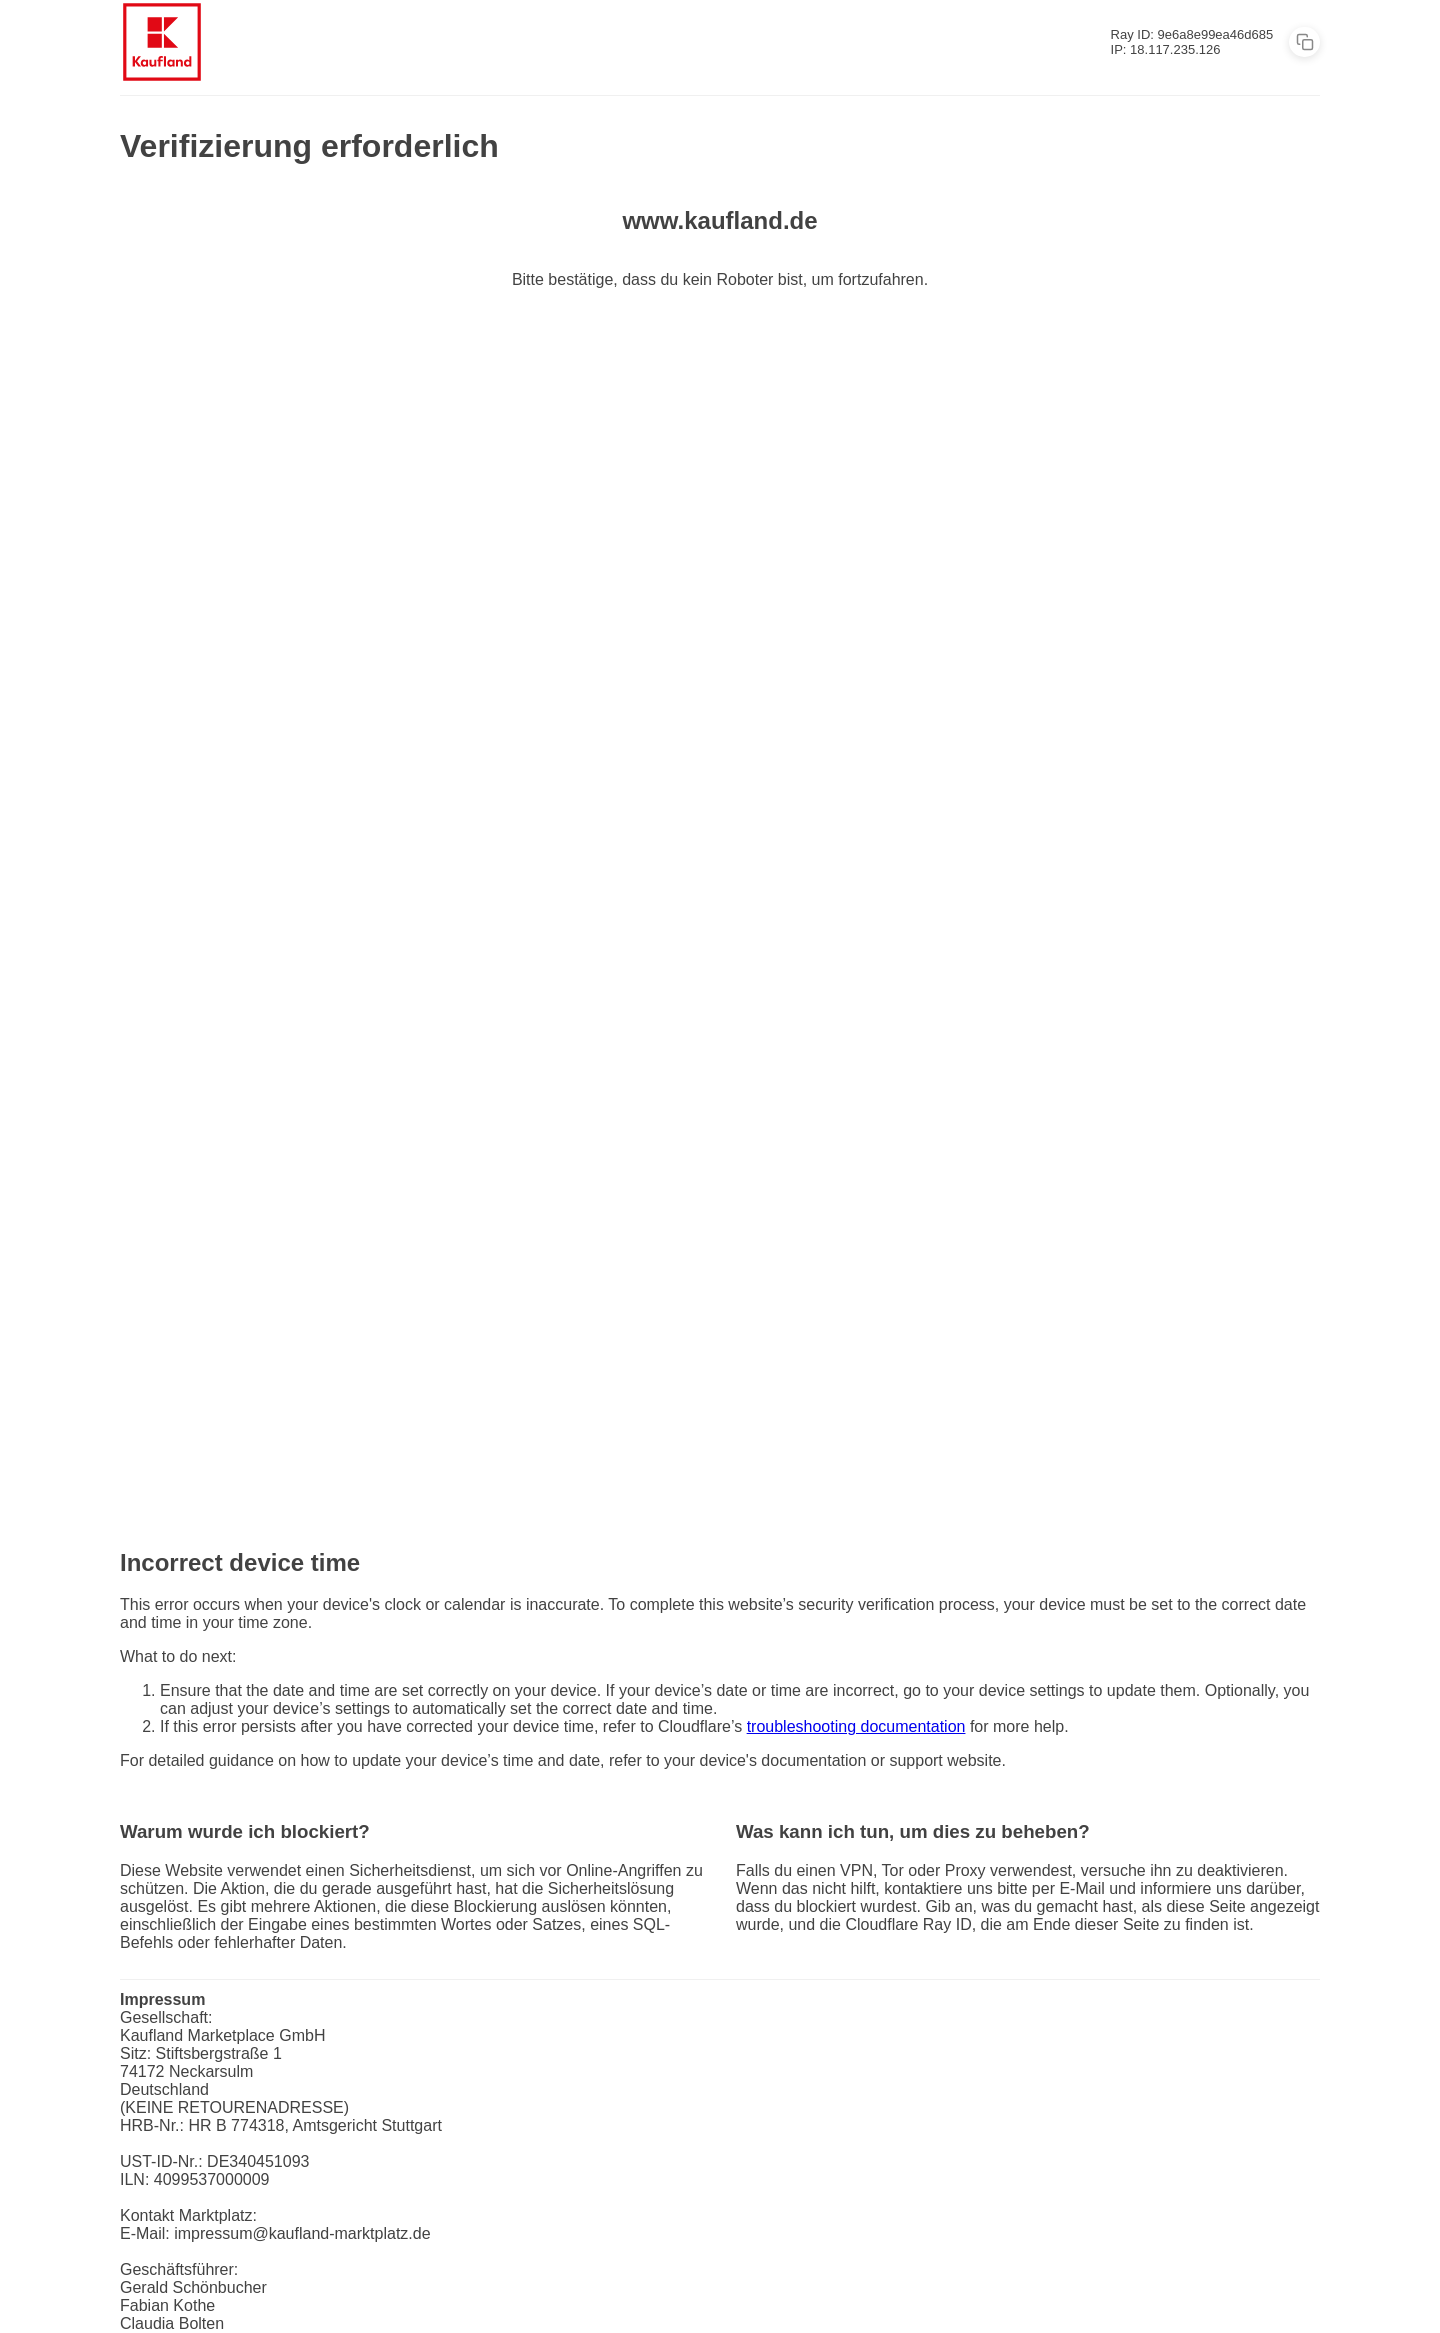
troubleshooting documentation (856, 1726)
